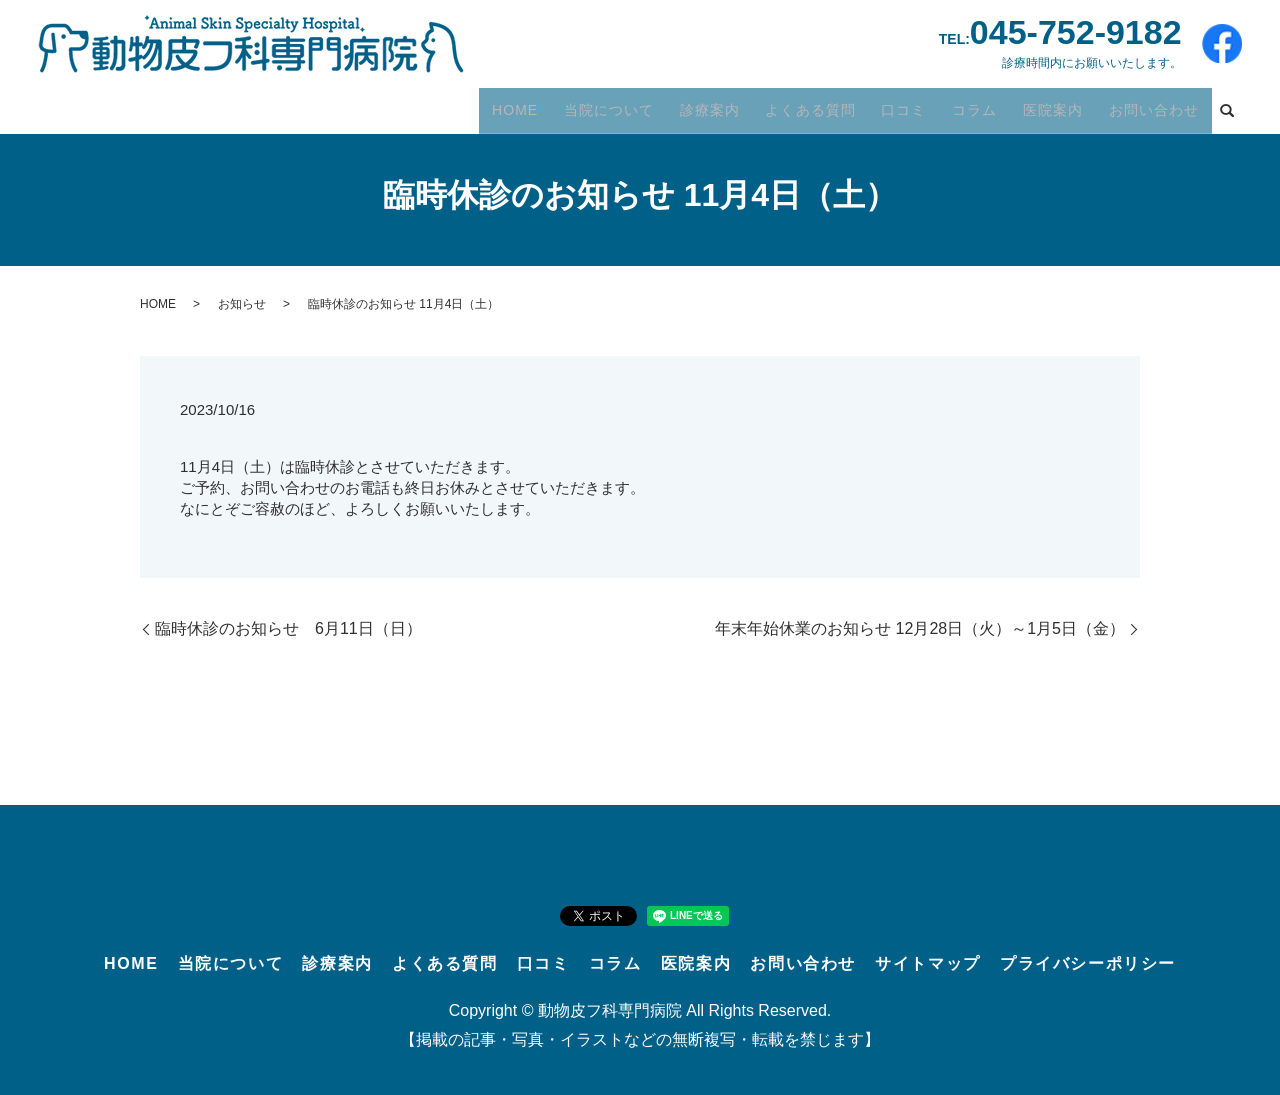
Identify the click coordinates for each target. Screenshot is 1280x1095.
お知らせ (242, 304)
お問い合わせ (1156, 105)
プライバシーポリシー (1088, 963)
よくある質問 (831, 105)
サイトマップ (928, 963)
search (1227, 107)
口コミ (919, 105)
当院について (638, 105)
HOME (549, 105)
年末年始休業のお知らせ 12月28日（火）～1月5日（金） (920, 628)
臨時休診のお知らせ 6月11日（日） (288, 628)
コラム (985, 105)
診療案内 (735, 105)
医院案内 (1060, 105)
